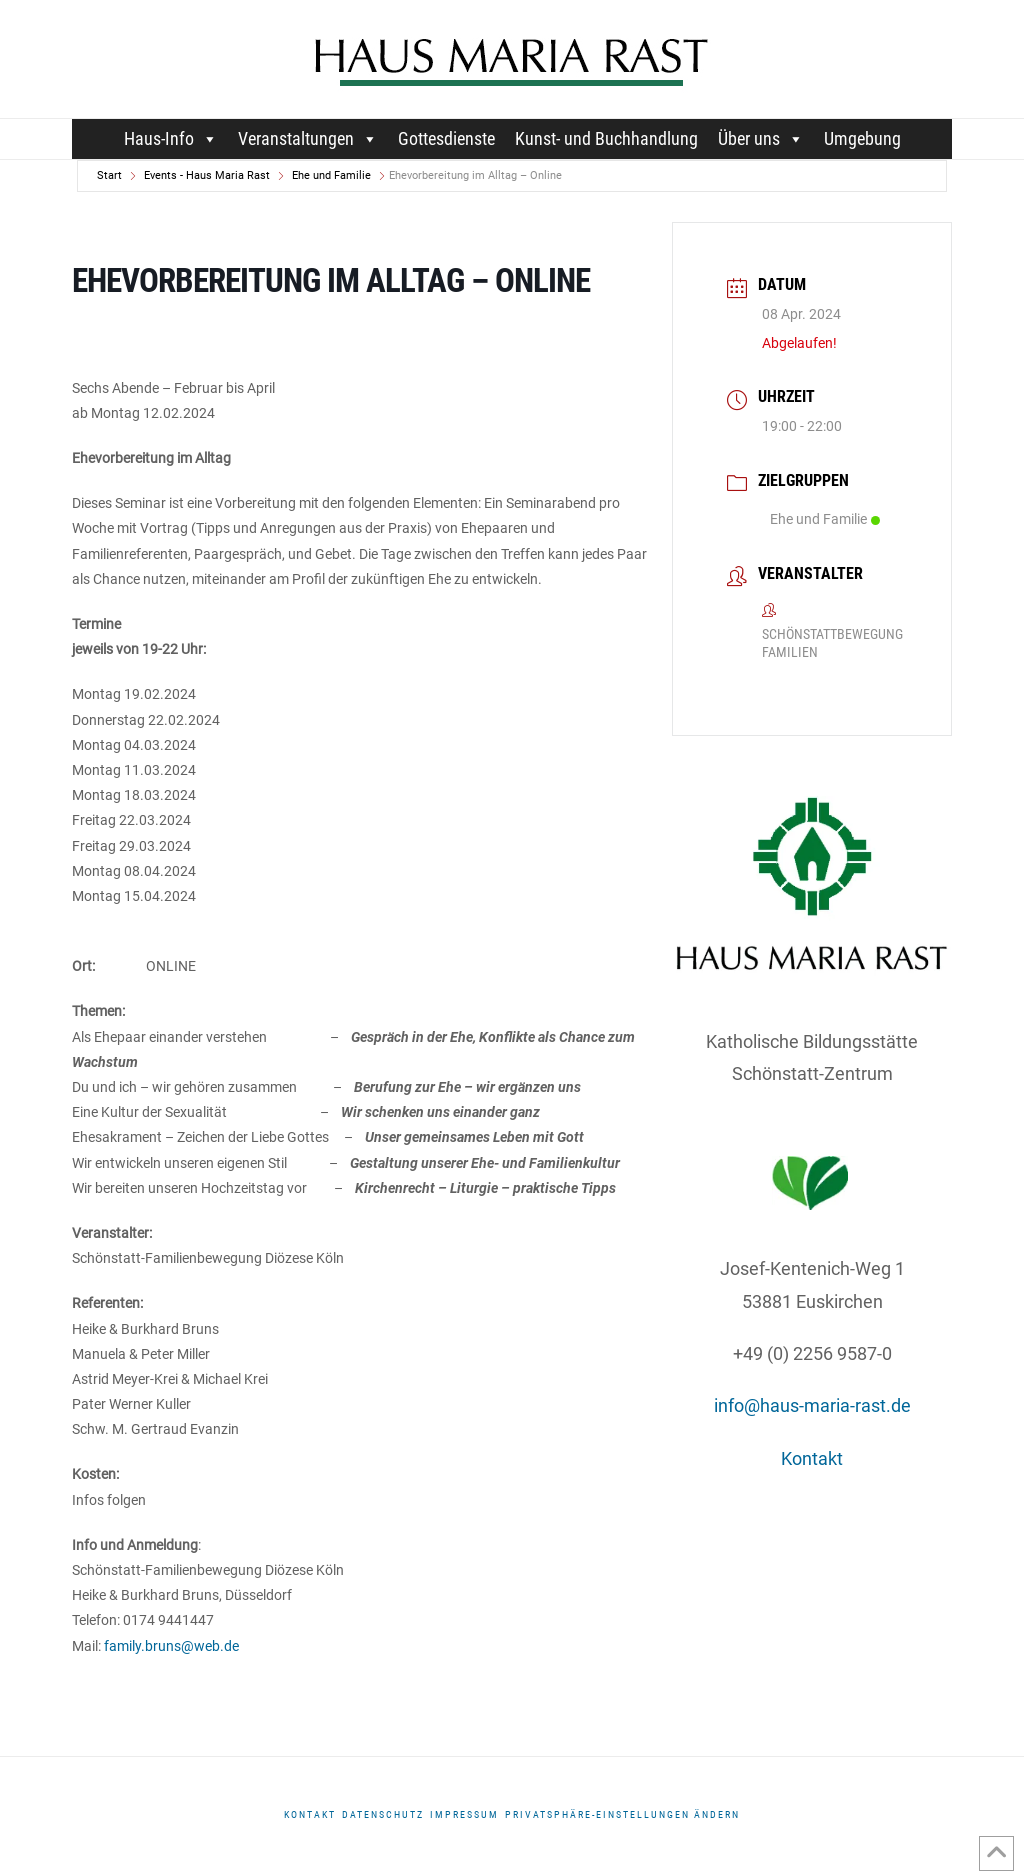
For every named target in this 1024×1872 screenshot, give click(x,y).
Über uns (761, 138)
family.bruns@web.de (171, 1646)
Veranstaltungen (308, 138)
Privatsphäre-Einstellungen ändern (622, 1814)
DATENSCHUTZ (383, 1814)
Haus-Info (171, 138)
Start (109, 175)
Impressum (464, 1814)
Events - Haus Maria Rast (207, 175)
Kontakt (812, 1458)
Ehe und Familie (331, 175)
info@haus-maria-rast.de (812, 1405)
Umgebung (862, 138)
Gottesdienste (446, 138)
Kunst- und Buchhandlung (606, 138)
